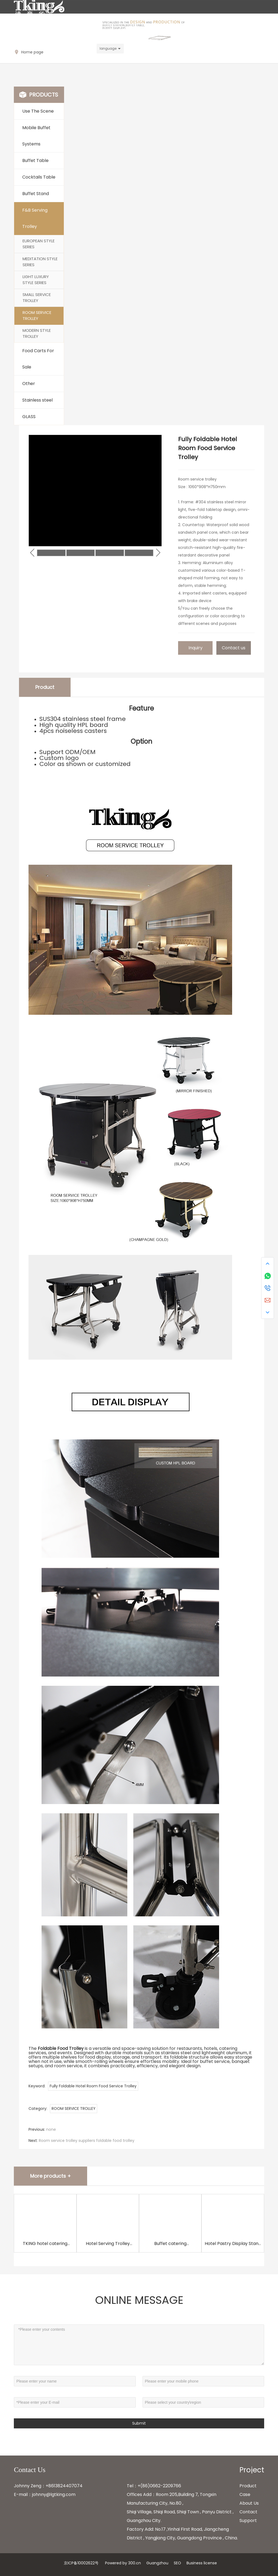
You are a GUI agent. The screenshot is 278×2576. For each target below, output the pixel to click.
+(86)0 (145, 2486)
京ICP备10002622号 (81, 2563)
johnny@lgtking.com (53, 2494)
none (51, 2129)
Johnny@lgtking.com (41, 48)
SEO (177, 2563)
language (108, 48)
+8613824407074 (64, 2486)
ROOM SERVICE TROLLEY (74, 2108)
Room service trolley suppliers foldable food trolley (86, 2140)
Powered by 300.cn (123, 2563)
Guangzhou (157, 2563)
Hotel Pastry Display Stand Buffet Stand (233, 2246)
